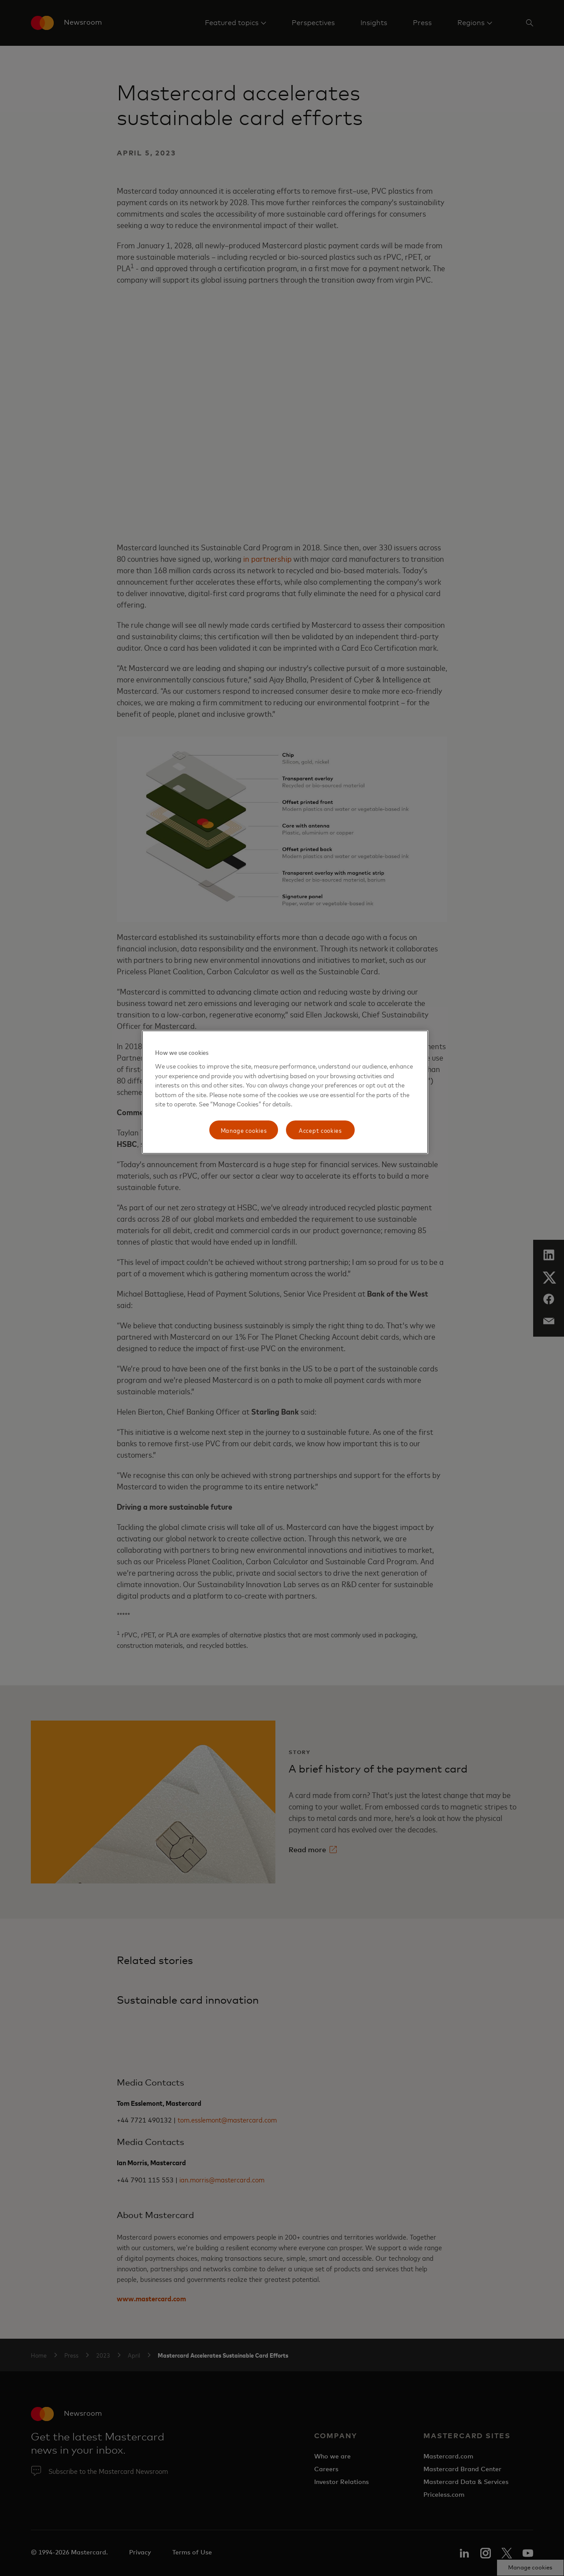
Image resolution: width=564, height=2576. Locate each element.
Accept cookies (320, 1130)
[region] (285, 1092)
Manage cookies (244, 1130)
